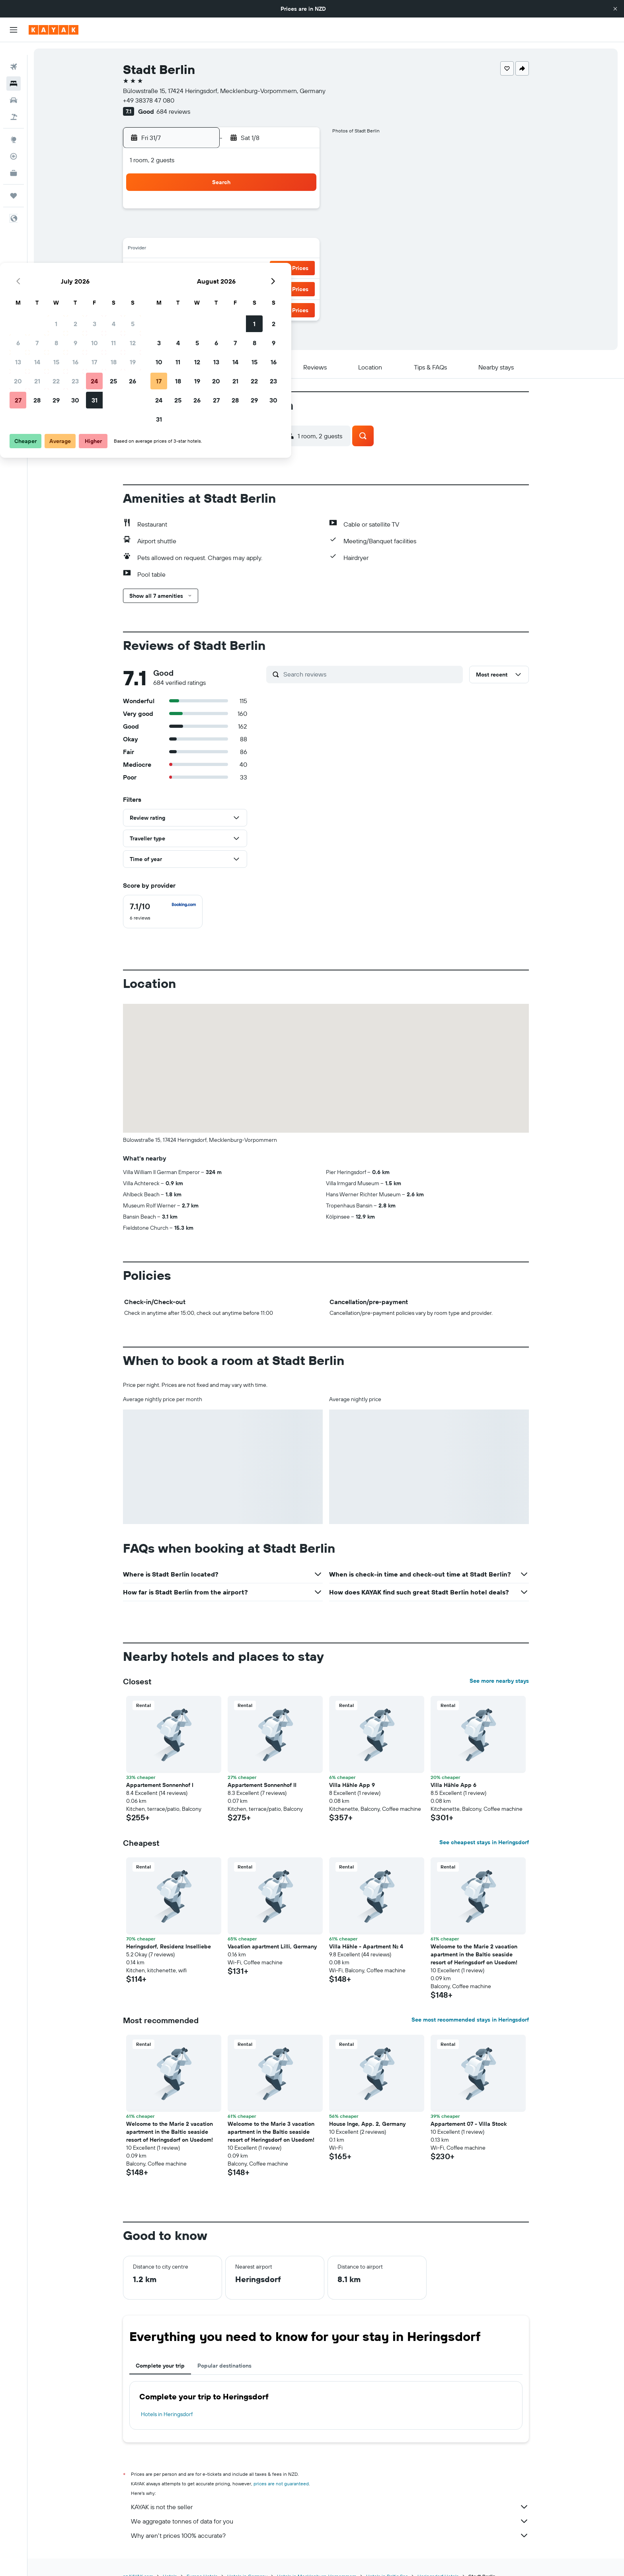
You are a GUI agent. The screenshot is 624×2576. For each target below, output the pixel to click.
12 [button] (299, 231)
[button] (615, 8)
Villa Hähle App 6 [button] (453, 1785)
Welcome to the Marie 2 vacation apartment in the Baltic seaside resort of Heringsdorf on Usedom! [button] (474, 1954)
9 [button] (242, 231)
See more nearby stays (499, 1680)
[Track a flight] (13, 144)
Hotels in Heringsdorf (167, 2414)
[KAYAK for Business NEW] (13, 160)
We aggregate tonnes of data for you (330, 2521)
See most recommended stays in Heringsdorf (470, 2019)
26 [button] (298, 269)
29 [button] (222, 288)
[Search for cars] (13, 87)
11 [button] (279, 231)
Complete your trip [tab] (160, 2365)
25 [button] (279, 269)
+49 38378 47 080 (148, 100)
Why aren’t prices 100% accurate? (330, 2535)
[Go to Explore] (13, 127)
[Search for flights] (13, 54)
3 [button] (261, 212)
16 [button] (242, 250)
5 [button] (299, 212)
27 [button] (184, 288)
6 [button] (184, 231)
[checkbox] (163, 911)
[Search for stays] (13, 71)
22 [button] (222, 269)
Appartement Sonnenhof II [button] (262, 1785)
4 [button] (280, 212)
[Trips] (13, 183)
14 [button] (204, 250)
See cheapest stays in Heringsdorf (484, 1842)
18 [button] (280, 250)
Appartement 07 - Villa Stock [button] (469, 2123)
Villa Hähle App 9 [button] (352, 1785)
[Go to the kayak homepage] (53, 30)
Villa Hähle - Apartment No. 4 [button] (366, 1946)
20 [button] (184, 269)
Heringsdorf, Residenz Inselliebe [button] (168, 1946)
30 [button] (242, 288)
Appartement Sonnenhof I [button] (159, 1785)
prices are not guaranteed (281, 2484)
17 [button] (260, 250)
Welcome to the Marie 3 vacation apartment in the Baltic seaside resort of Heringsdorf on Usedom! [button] (271, 2131)
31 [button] (261, 288)
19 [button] (299, 250)
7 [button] (203, 231)
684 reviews (173, 111)
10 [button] (260, 231)
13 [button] (184, 250)
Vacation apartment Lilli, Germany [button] (272, 1946)
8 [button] (222, 231)
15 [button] (223, 250)
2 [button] (242, 212)
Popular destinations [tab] (224, 2365)
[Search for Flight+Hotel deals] (13, 104)
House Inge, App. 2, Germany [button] (367, 2123)
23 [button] (241, 269)
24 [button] (260, 269)
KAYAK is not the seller (330, 2507)
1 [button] (222, 212)
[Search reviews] (371, 674)
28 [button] (203, 288)
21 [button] (204, 269)
